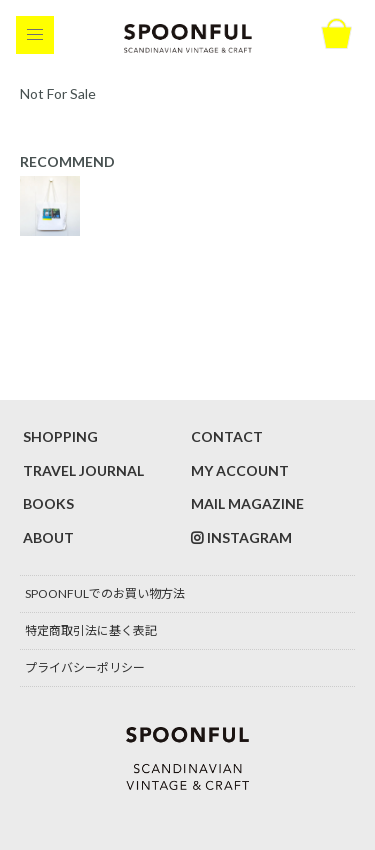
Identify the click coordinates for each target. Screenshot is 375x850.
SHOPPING (60, 436)
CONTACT (227, 436)
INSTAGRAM (249, 537)
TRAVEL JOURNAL (83, 470)
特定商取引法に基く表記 (91, 630)
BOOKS (48, 503)
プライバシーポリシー (85, 667)
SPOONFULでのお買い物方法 (105, 593)
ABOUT (48, 537)
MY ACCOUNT (240, 470)
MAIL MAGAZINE (247, 503)
